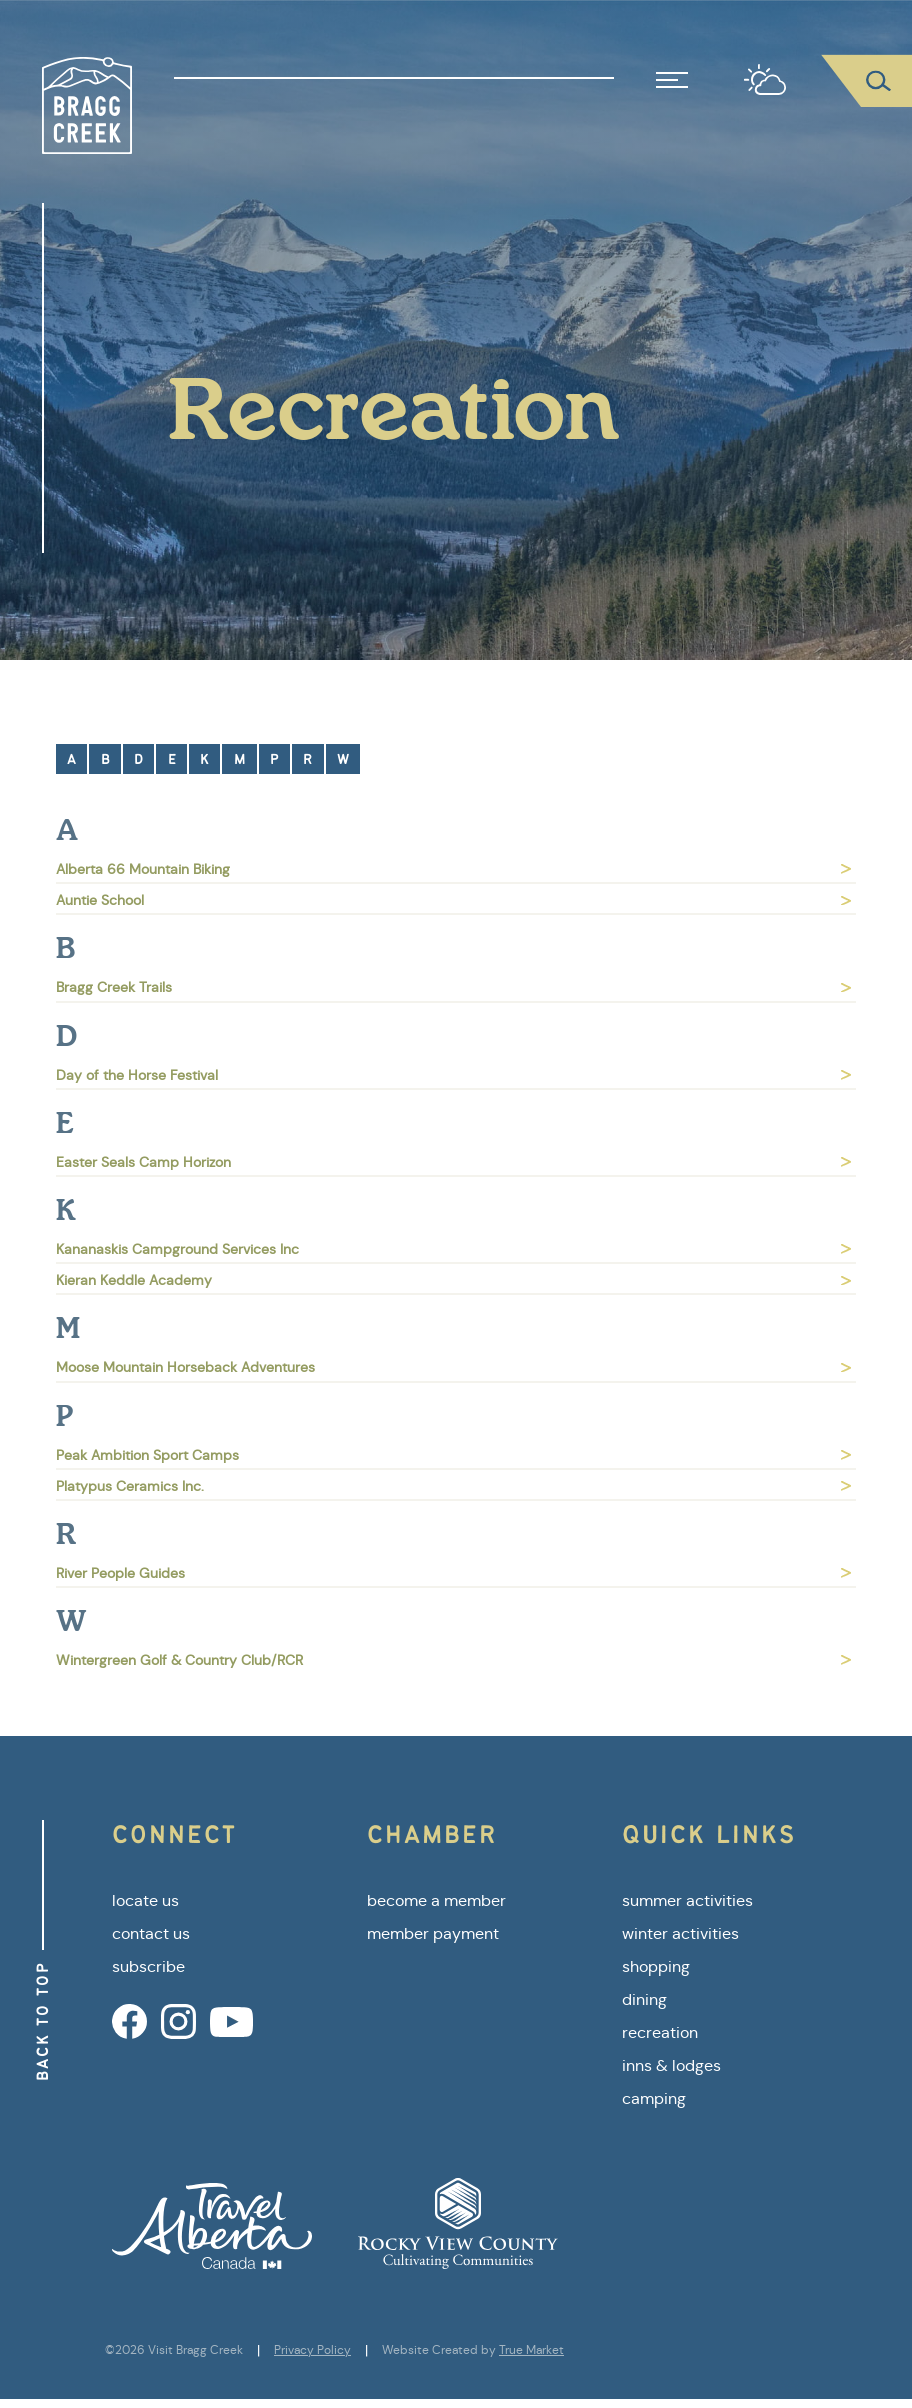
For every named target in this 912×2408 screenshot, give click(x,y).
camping (654, 2098)
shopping (656, 1966)
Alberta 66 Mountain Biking (453, 869)
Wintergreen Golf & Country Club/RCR (453, 1660)
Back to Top (42, 2021)
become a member (436, 1900)
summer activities (687, 1900)
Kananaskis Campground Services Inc (453, 1249)
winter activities (680, 1933)
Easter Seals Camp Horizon (453, 1162)
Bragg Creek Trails (453, 987)
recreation (660, 2032)
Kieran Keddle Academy (453, 1280)
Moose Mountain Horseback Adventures (453, 1367)
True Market (531, 2350)
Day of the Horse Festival (453, 1075)
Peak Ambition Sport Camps (453, 1455)
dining (644, 1999)
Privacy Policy (312, 2350)
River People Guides (453, 1573)
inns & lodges (671, 2065)
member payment (433, 1933)
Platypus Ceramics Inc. (453, 1486)
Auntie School (453, 900)
